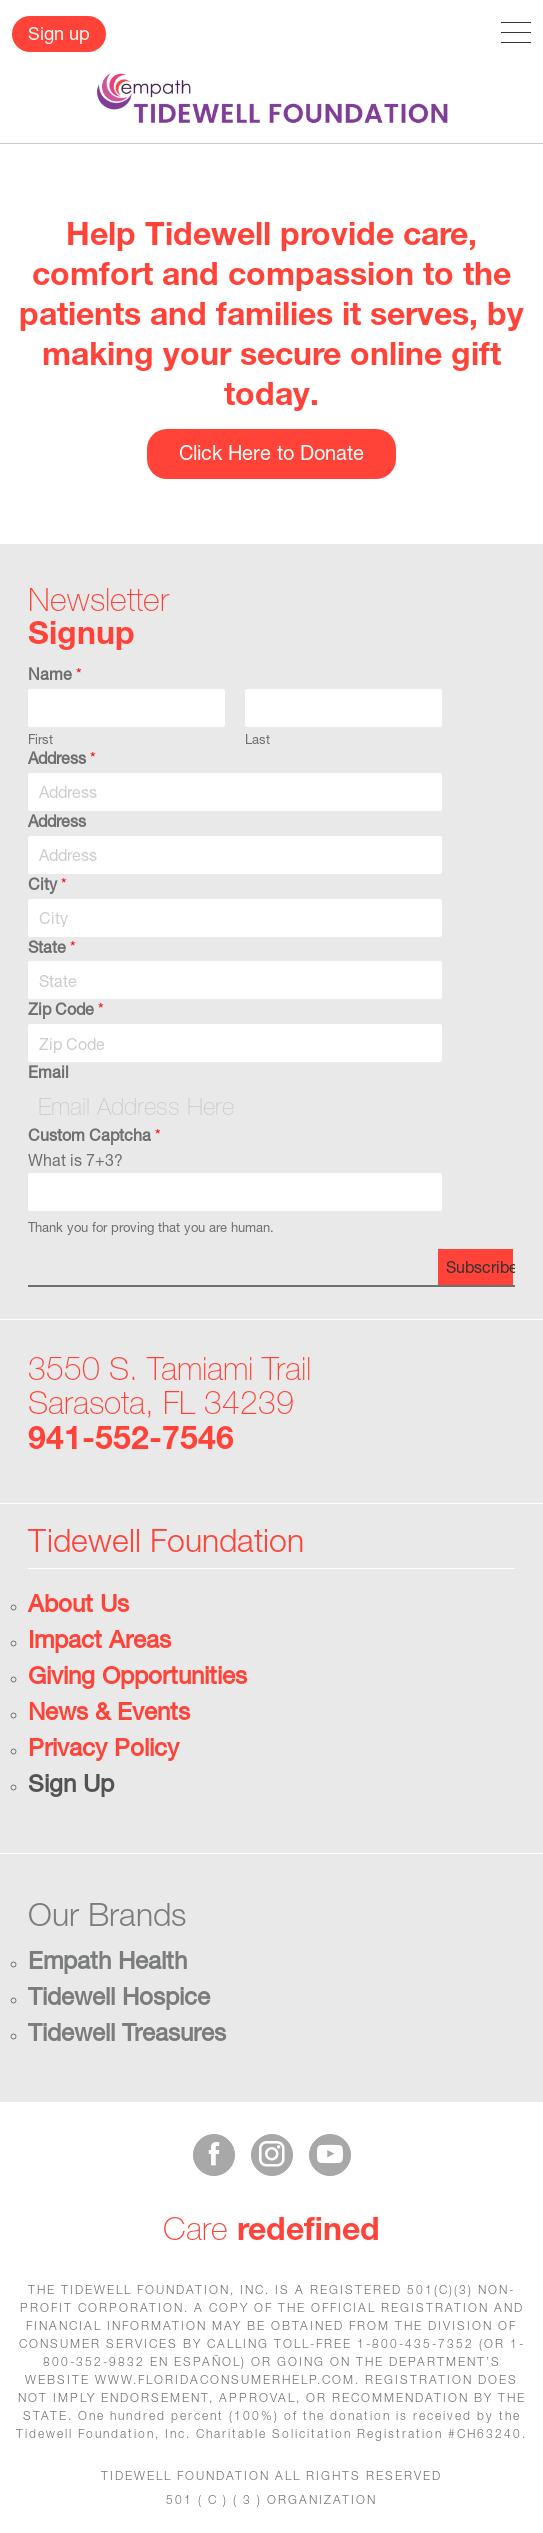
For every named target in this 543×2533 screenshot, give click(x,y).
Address (62, 757)
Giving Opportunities (137, 1675)
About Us (78, 1603)
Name (55, 673)
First (40, 739)
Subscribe (479, 1266)
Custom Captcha (94, 1134)
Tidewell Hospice (119, 1996)
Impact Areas (99, 1639)
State (52, 946)
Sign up (59, 33)
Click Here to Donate (271, 452)
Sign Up (71, 1783)
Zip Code (66, 1008)
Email (48, 1071)
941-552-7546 (131, 1437)
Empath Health (107, 1960)
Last (257, 739)
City (47, 883)
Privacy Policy (103, 1747)
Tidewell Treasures (127, 2032)
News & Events (109, 1711)
